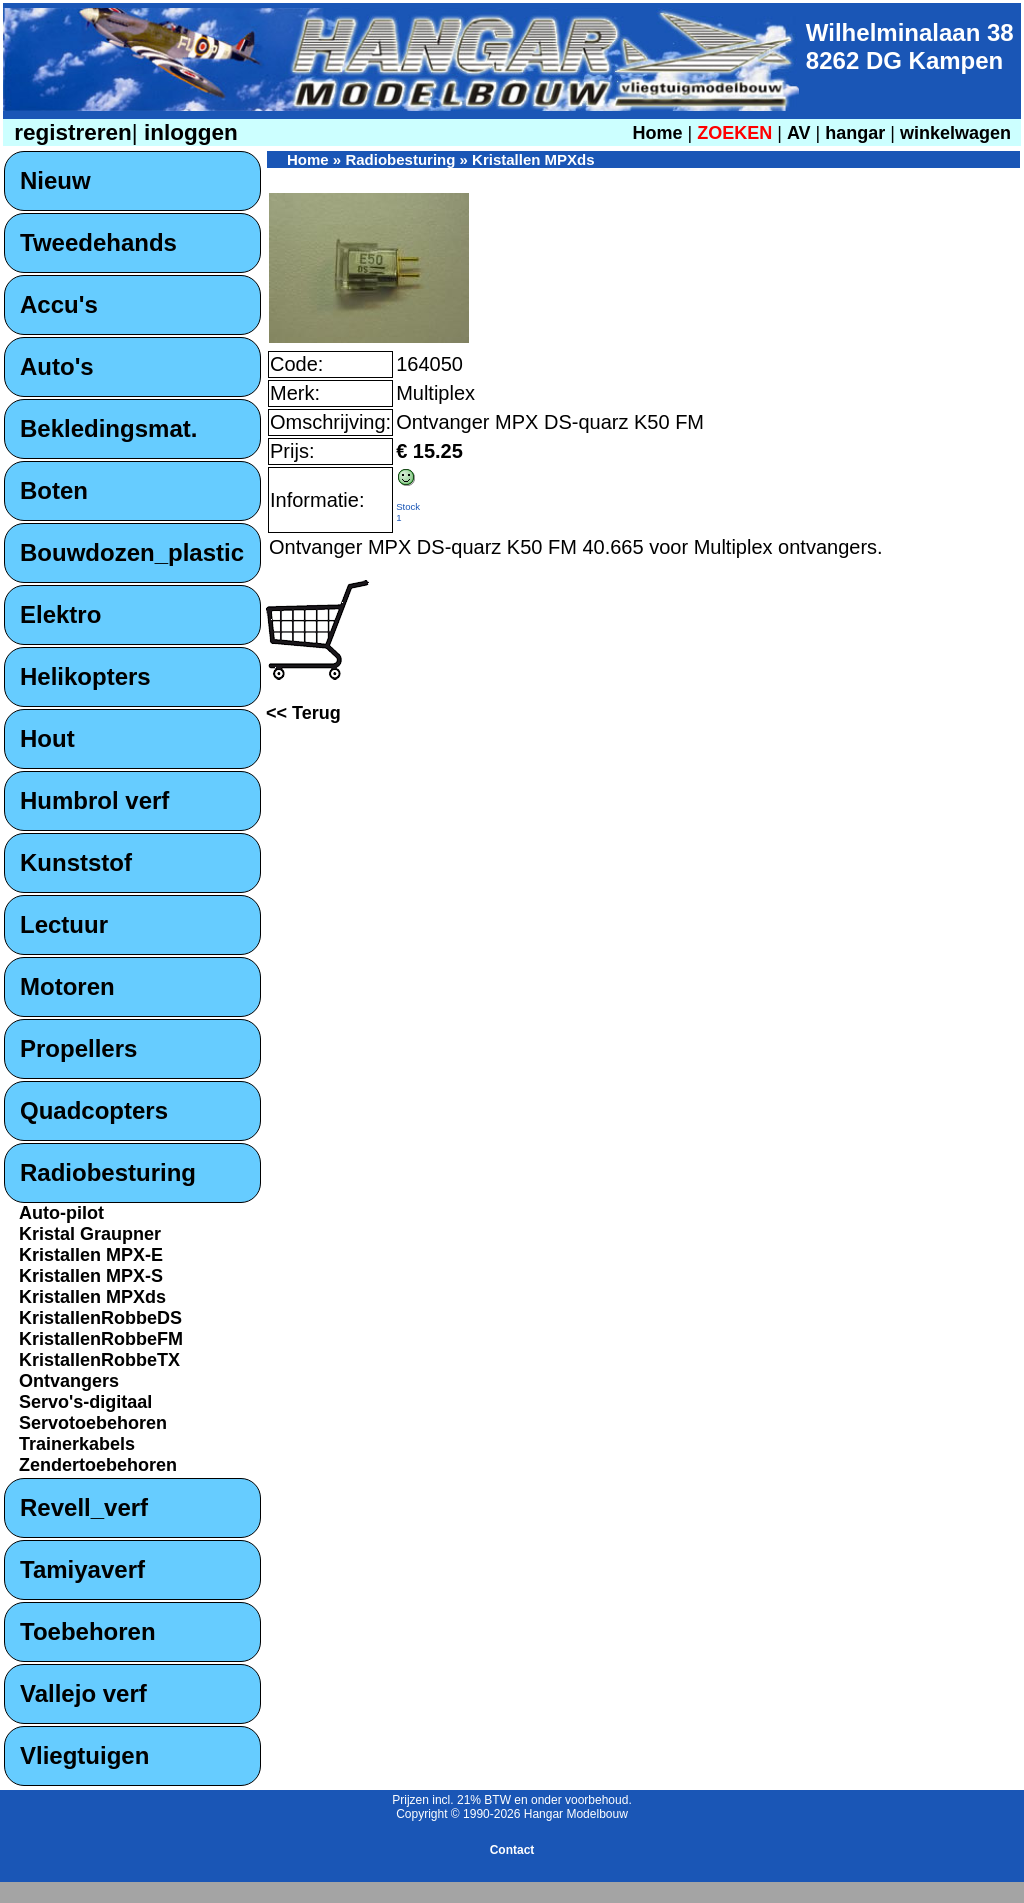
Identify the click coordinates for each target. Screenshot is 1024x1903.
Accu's (59, 304)
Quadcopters (94, 1110)
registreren (70, 132)
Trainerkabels (77, 1444)
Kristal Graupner (90, 1234)
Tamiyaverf (82, 1569)
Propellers (78, 1048)
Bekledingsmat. (108, 428)
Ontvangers (69, 1381)
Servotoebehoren (93, 1423)
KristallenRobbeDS (100, 1318)
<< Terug (303, 713)
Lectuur (64, 924)
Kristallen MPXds (92, 1297)
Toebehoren (88, 1631)
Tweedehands (98, 242)
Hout (47, 738)
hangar (855, 133)
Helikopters (85, 676)
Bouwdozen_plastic (132, 552)
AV (801, 133)
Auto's (57, 366)
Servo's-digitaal (85, 1402)
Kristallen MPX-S (91, 1276)
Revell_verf (84, 1507)
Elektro (60, 614)
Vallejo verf (83, 1693)
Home (657, 133)
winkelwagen (955, 133)
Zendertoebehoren (98, 1465)
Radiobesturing (108, 1172)
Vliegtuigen (84, 1755)
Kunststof (76, 862)
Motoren (67, 986)
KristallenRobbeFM (101, 1339)
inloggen (188, 132)
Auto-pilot (61, 1213)
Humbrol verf (94, 800)
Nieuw (55, 180)
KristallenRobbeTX (99, 1360)
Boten (54, 490)
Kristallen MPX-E (91, 1255)
